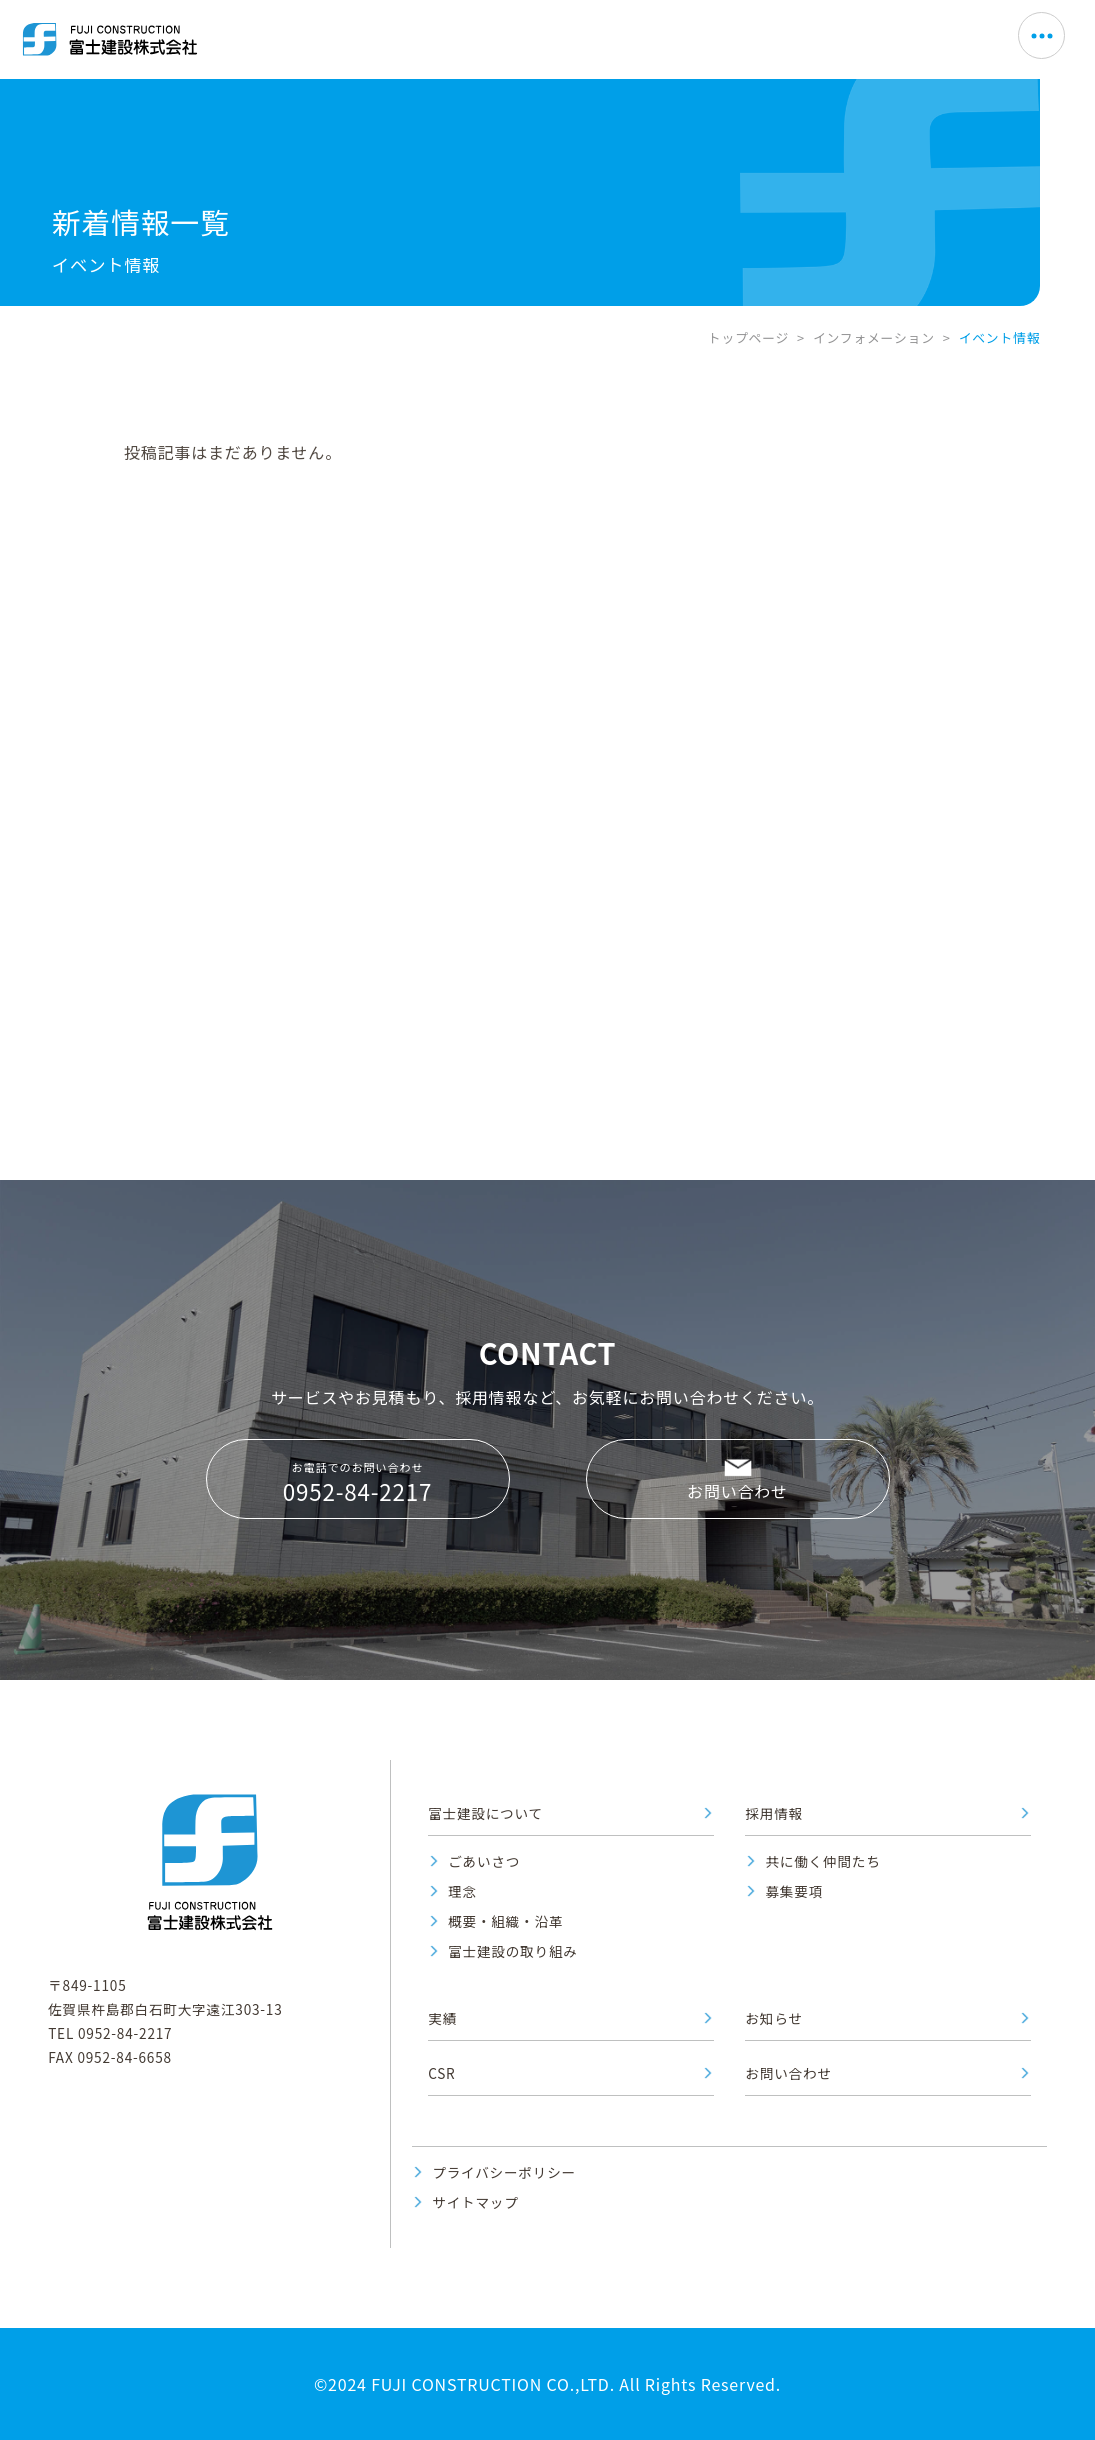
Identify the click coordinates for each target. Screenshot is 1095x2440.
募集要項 (794, 1891)
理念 (462, 1891)
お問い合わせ (737, 1491)
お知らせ (773, 2018)
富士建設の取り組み (513, 1951)
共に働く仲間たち (822, 1861)
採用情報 (774, 1813)
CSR (441, 2073)
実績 (442, 2018)
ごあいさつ (484, 1861)
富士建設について (485, 1813)
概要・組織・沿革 (505, 1921)
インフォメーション (874, 337)
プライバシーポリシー (504, 2172)
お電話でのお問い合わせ (358, 1483)
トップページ (748, 337)
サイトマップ (475, 2202)
